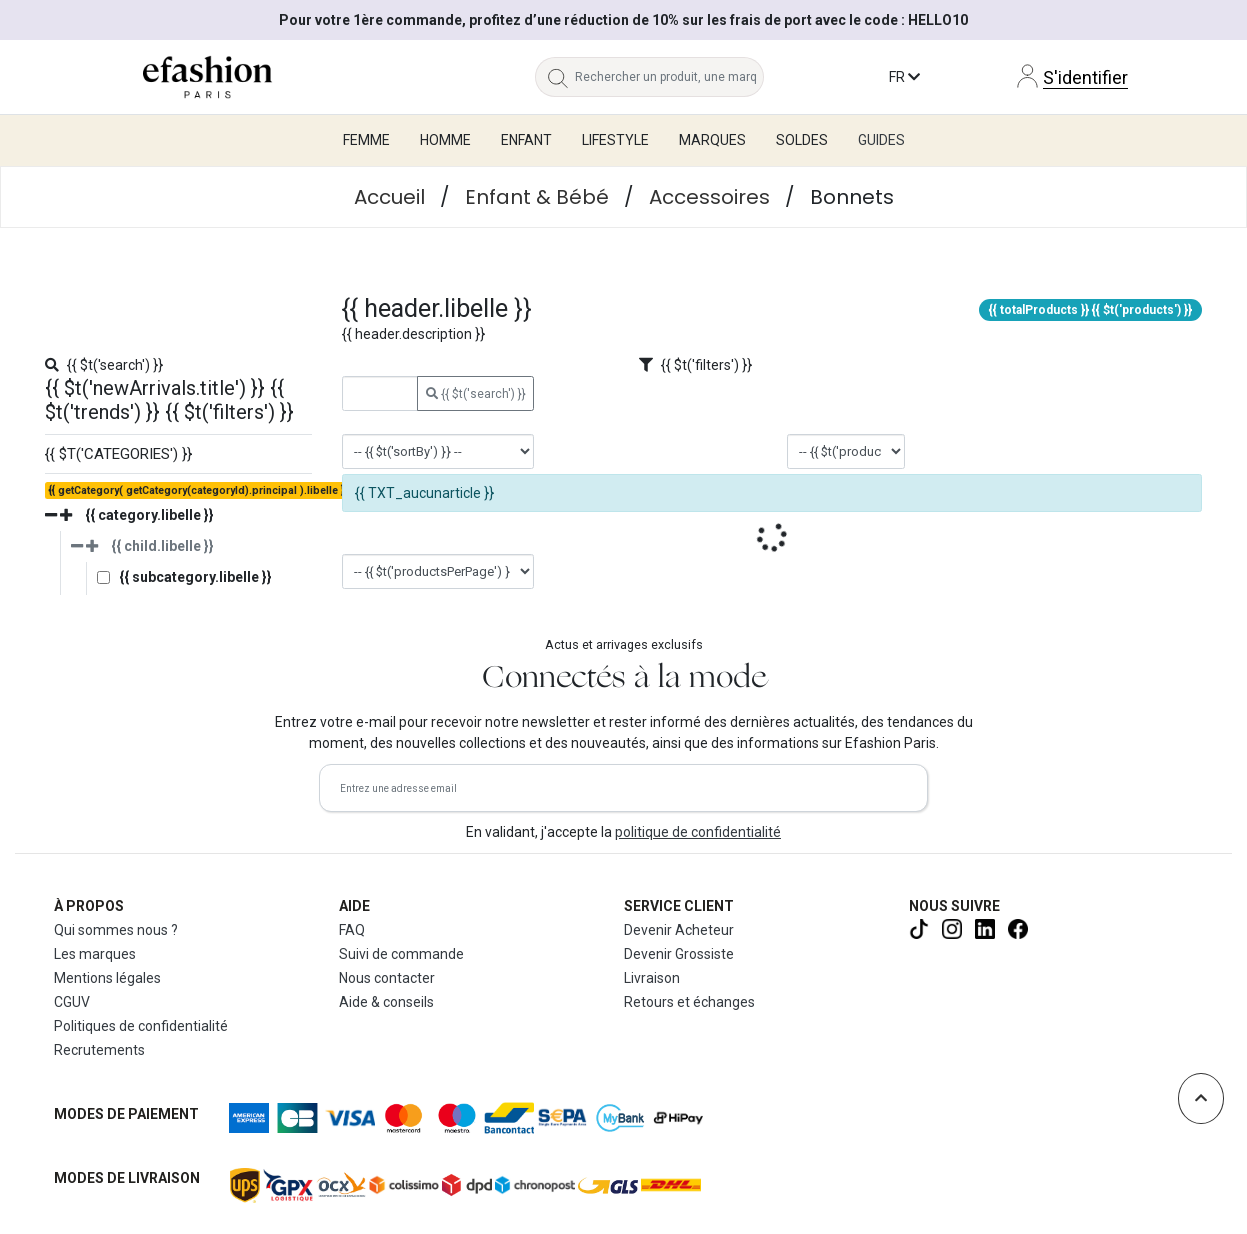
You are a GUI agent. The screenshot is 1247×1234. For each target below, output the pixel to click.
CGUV (72, 1002)
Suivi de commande (401, 954)
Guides (881, 140)
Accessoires (709, 197)
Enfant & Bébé (537, 197)
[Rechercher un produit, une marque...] (670, 77)
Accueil (389, 197)
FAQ (352, 930)
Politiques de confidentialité (141, 1026)
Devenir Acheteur (679, 930)
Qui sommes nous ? (116, 930)
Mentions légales (107, 978)
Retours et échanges (689, 1002)
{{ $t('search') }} (476, 394)
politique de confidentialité (698, 832)
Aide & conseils (386, 1002)
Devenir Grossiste (679, 954)
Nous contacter (387, 978)
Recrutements (99, 1050)
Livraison (652, 978)
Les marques (95, 954)
